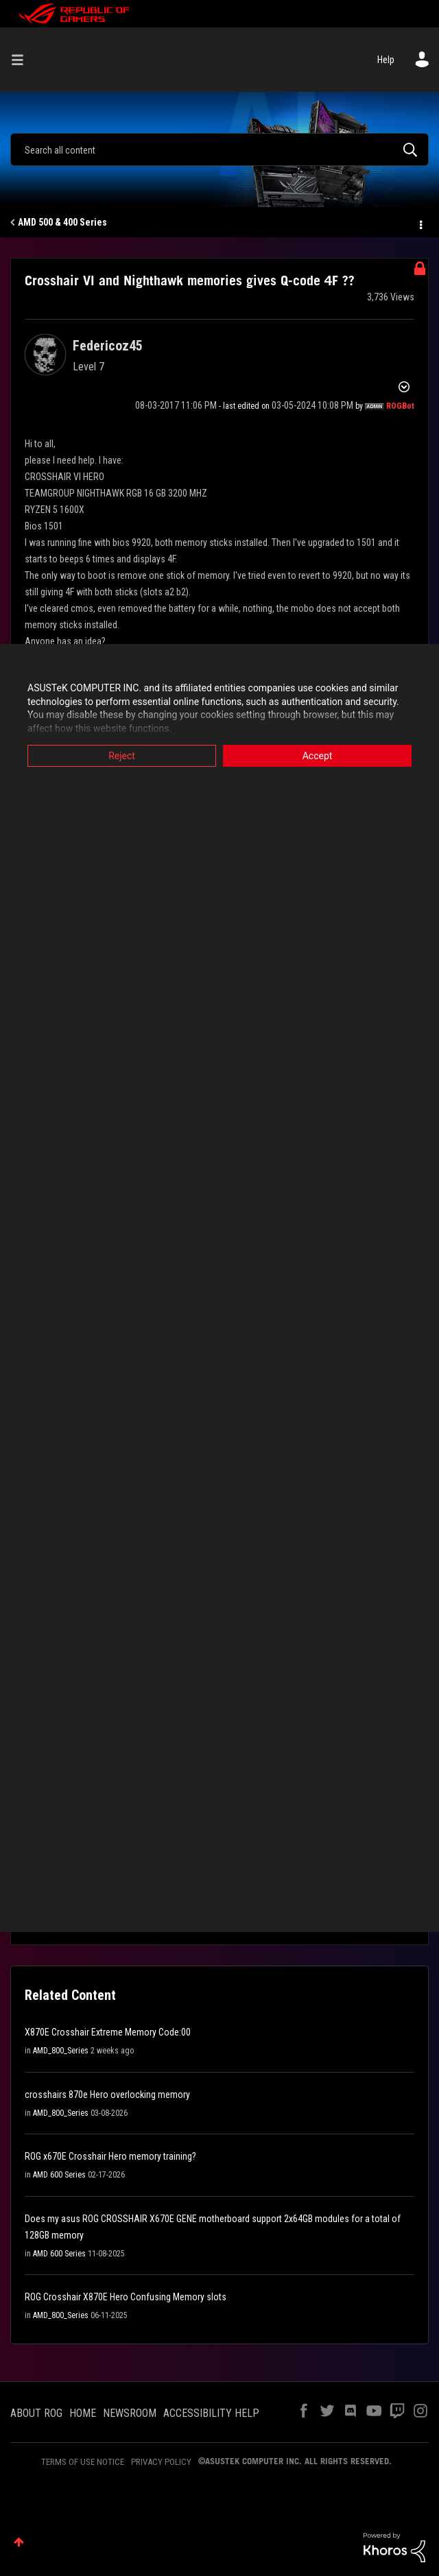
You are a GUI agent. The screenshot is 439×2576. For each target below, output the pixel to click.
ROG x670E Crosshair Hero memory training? (110, 2156)
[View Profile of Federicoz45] (108, 345)
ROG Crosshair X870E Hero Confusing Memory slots (125, 2296)
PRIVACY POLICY (161, 2462)
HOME (82, 2413)
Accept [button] (317, 755)
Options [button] (420, 223)
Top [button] (19, 2542)
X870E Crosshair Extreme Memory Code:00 (108, 2032)
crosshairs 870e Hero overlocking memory (107, 2094)
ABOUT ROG (36, 2413)
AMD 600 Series (59, 2175)
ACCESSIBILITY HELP (211, 2413)
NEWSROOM (129, 2413)
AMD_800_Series (60, 2050)
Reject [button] (121, 755)
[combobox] (219, 149)
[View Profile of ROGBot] (400, 406)
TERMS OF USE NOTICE (82, 2462)
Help (385, 59)
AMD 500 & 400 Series (62, 222)
